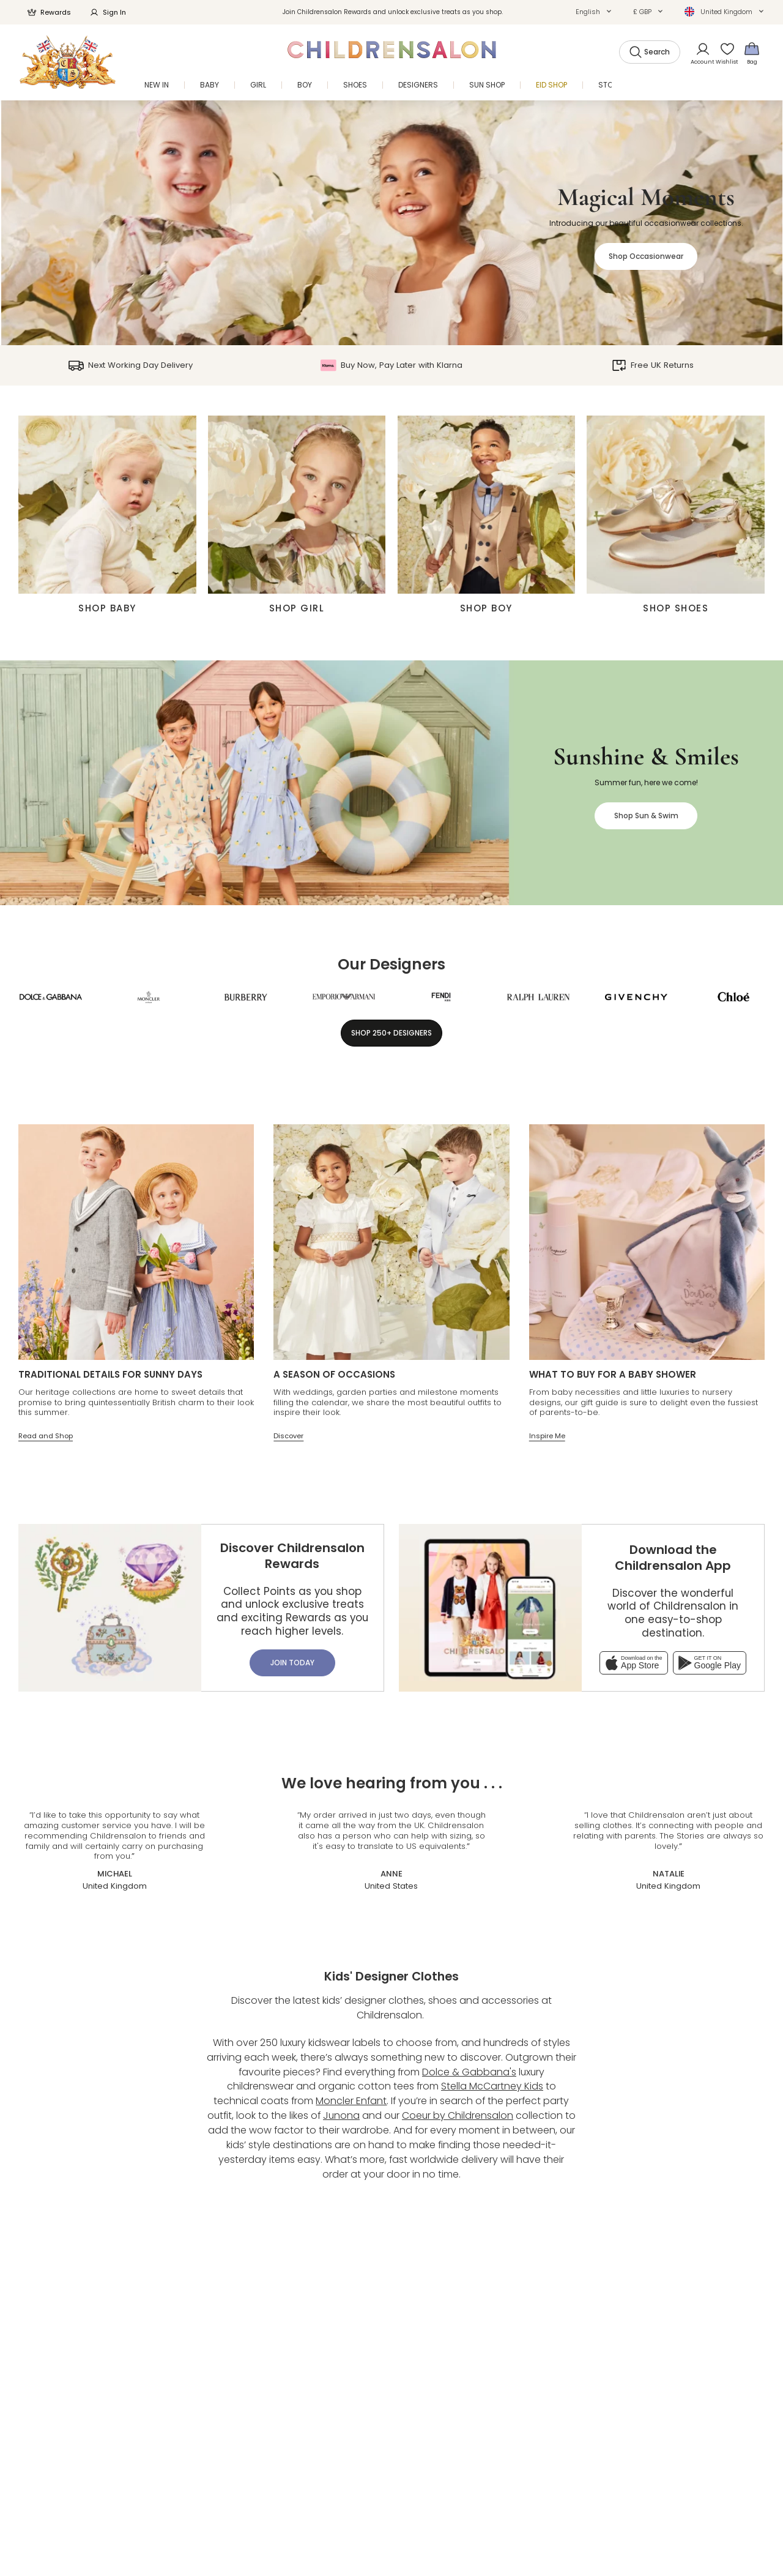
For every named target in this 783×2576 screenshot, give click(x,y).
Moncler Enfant (351, 2101)
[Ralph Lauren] (538, 997)
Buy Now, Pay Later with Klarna (391, 365)
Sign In (107, 12)
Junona (341, 2115)
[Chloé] (733, 997)
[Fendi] (441, 997)
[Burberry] (246, 997)
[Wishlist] (723, 52)
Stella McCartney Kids (492, 2086)
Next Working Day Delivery (130, 365)
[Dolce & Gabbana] (51, 997)
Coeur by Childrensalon (457, 2115)
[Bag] (751, 52)
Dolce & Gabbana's (469, 2072)
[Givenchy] (636, 997)
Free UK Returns (652, 365)
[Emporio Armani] (344, 997)
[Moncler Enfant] (148, 997)
